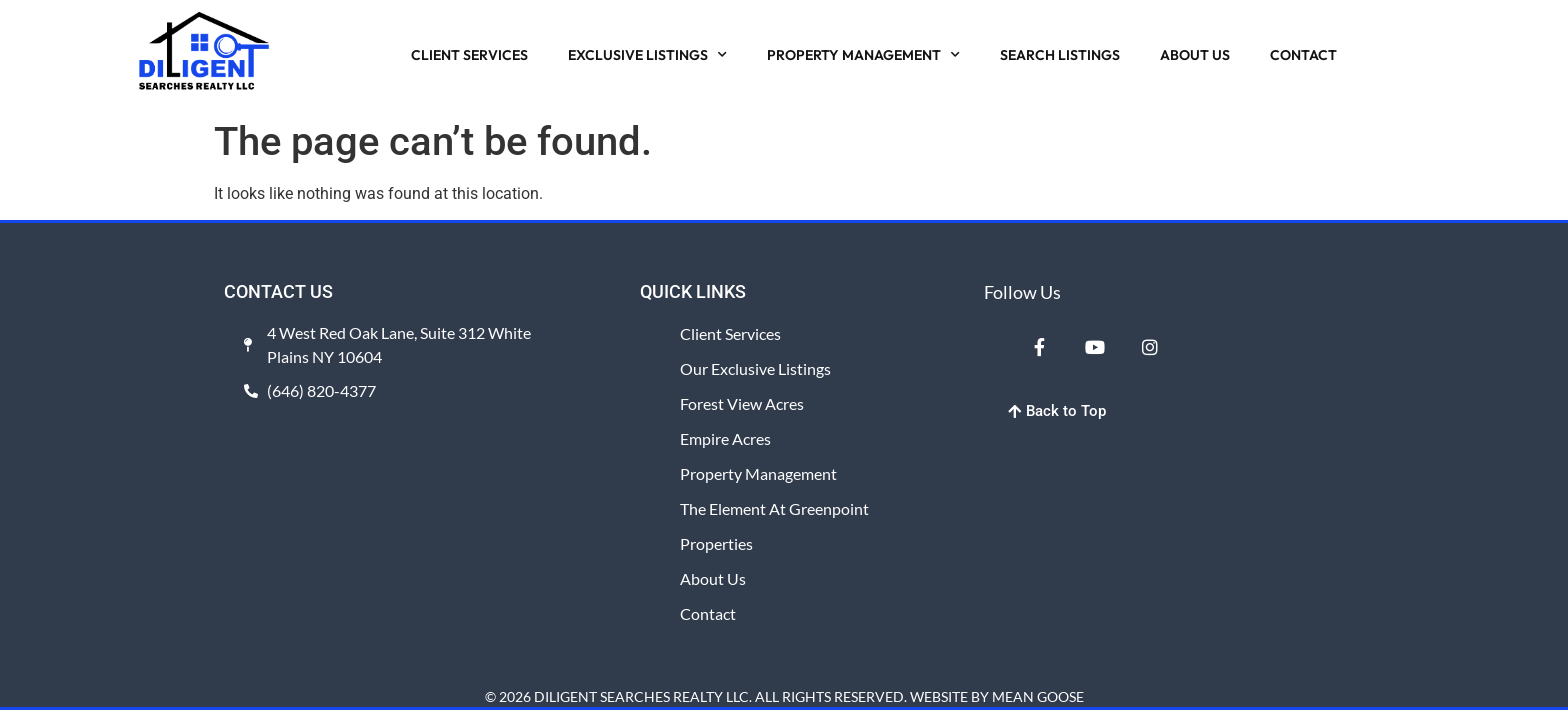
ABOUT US (1195, 55)
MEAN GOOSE (1038, 696)
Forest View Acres (742, 403)
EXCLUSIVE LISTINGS (647, 55)
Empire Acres (725, 438)
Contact (708, 613)
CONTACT (1303, 55)
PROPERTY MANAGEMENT (863, 55)
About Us (713, 578)
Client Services (730, 333)
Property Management (758, 473)
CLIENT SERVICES (469, 55)
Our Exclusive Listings (755, 368)
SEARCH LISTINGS (1060, 55)
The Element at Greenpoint (774, 508)
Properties (716, 543)
